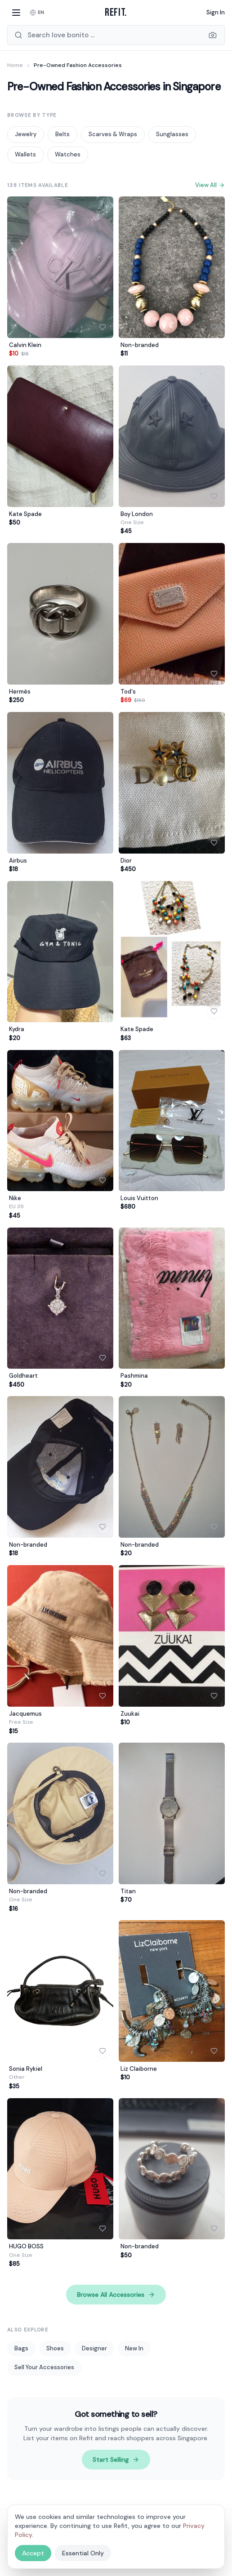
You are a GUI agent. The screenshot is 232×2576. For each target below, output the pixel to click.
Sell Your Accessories (44, 2367)
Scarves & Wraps (113, 134)
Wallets (25, 154)
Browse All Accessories (116, 2295)
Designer (94, 2348)
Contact (18, 2557)
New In (134, 2348)
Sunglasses (172, 134)
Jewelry (25, 134)
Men (40, 2542)
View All (210, 185)
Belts (62, 134)
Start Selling (116, 2460)
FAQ (199, 2542)
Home (15, 65)
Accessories (114, 2542)
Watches (67, 154)
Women (17, 2542)
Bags (21, 2348)
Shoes (55, 2348)
